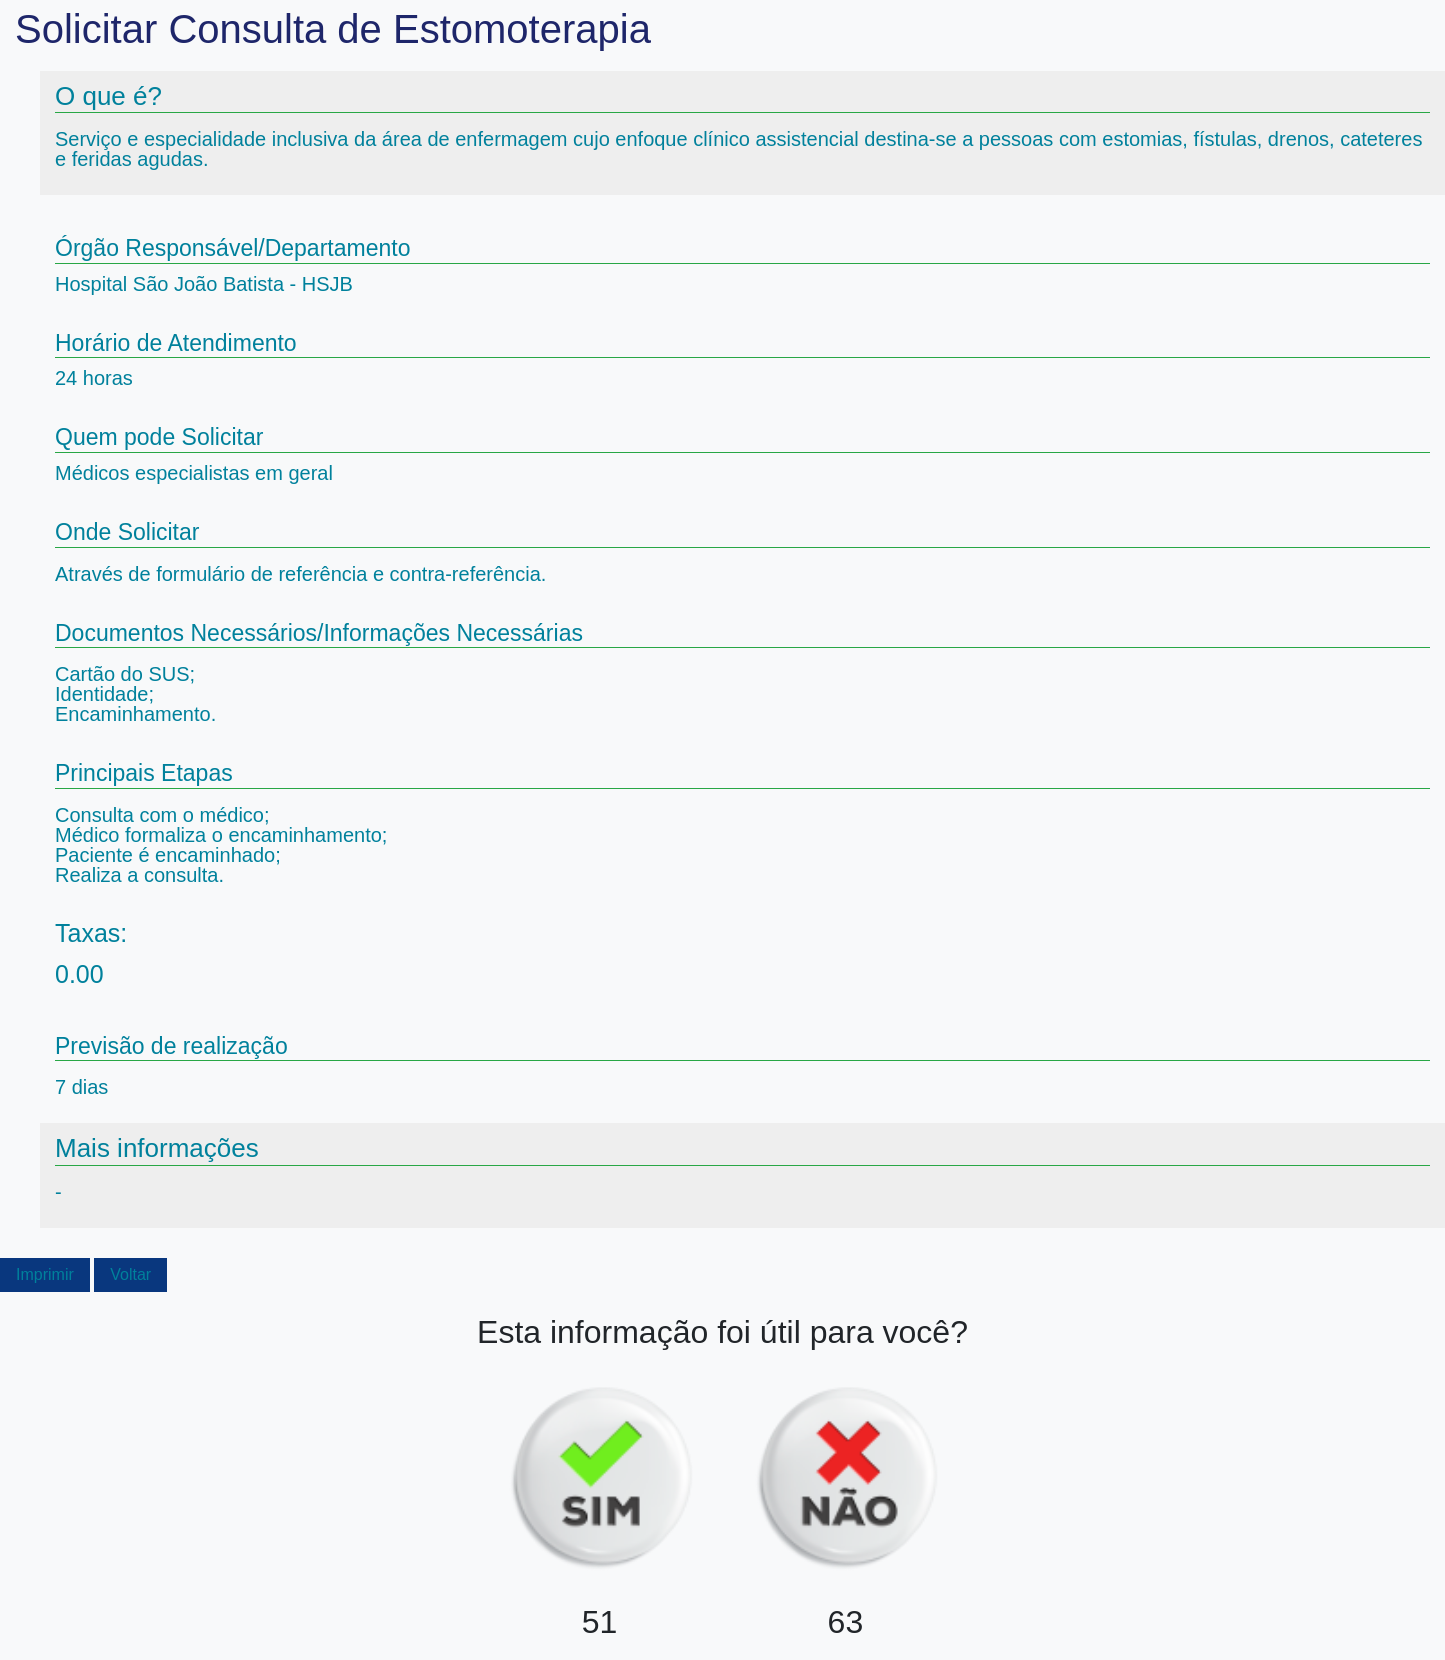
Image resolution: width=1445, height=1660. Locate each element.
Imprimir (45, 1274)
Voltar (130, 1274)
